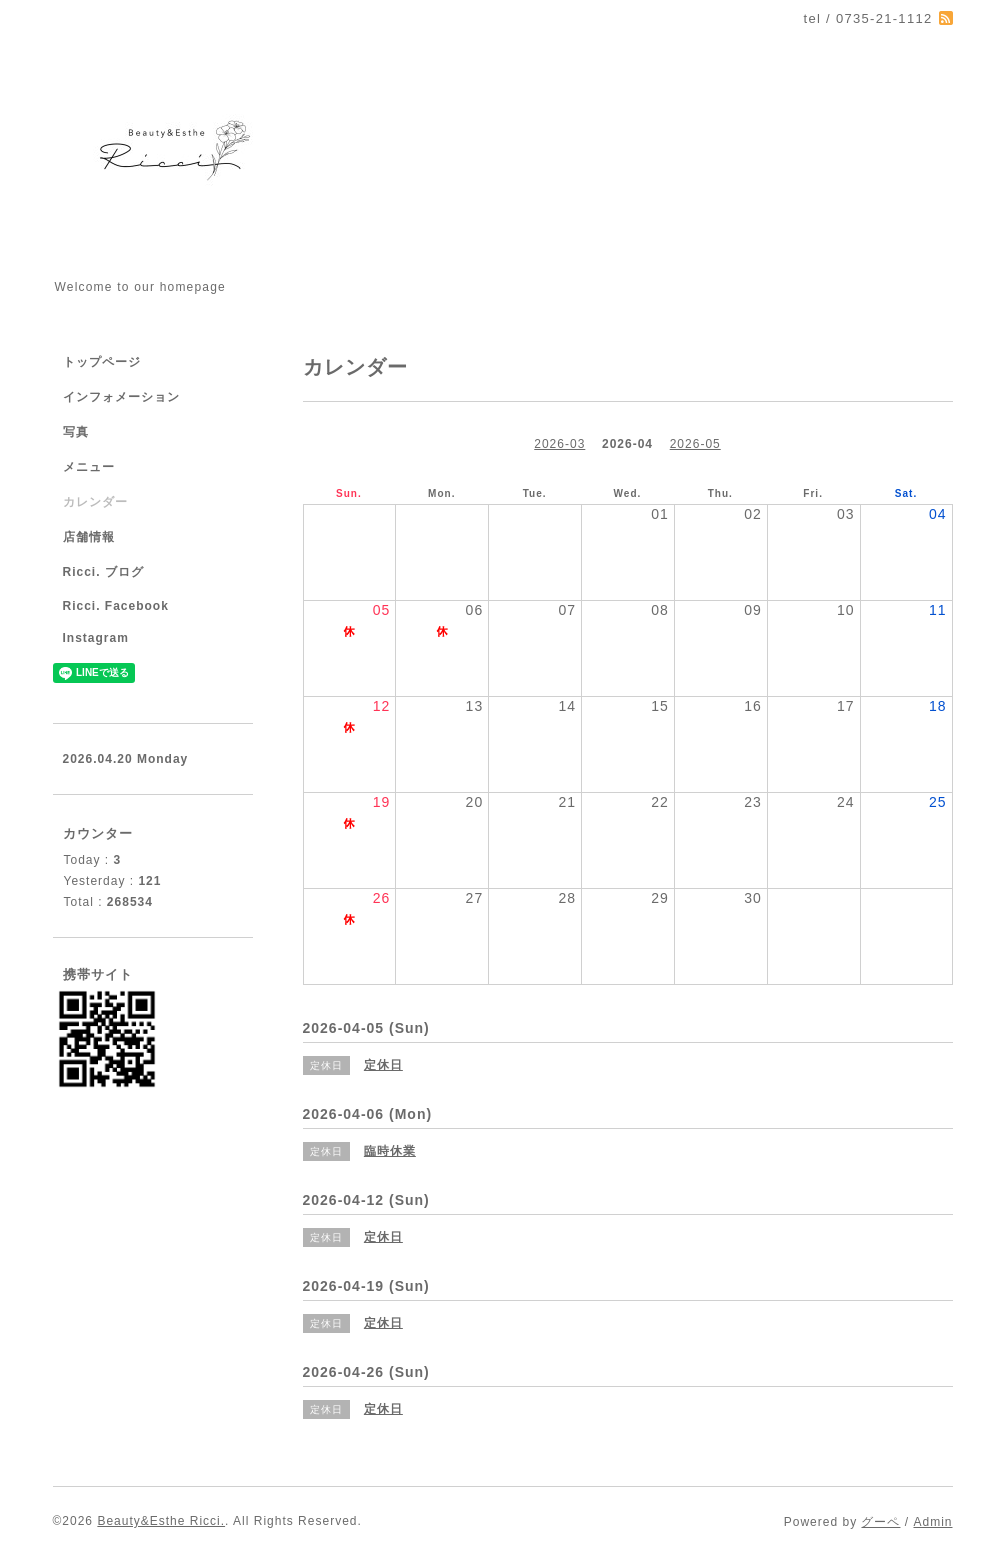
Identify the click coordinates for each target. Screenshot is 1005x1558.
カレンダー (95, 502)
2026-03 (559, 444)
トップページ (102, 362)
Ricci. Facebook (116, 606)
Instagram (96, 638)
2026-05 (695, 444)
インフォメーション (121, 397)
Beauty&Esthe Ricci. (161, 1521)
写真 (76, 432)
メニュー (89, 467)
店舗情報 (89, 537)
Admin (932, 1522)
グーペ (880, 1522)
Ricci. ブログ (103, 572)
